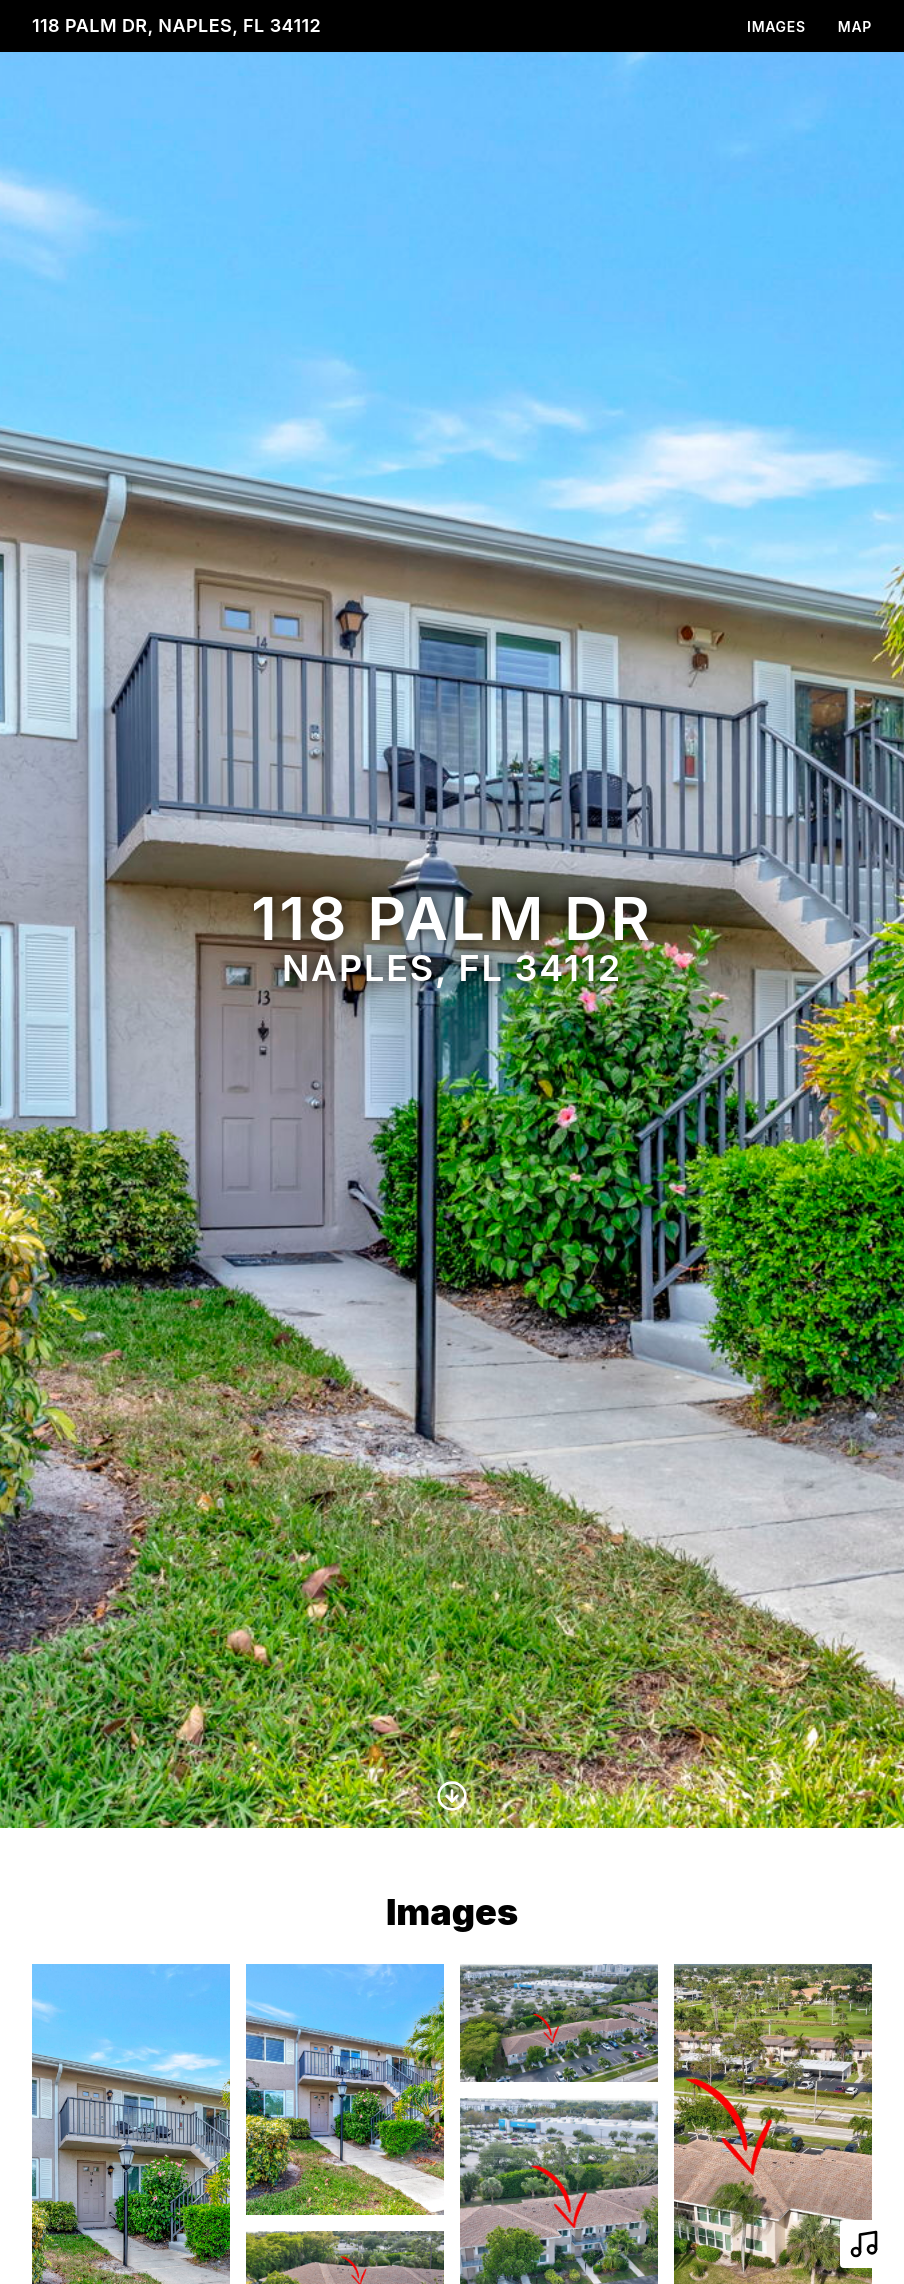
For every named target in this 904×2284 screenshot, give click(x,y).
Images (776, 26)
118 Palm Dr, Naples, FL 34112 (176, 25)
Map (855, 26)
